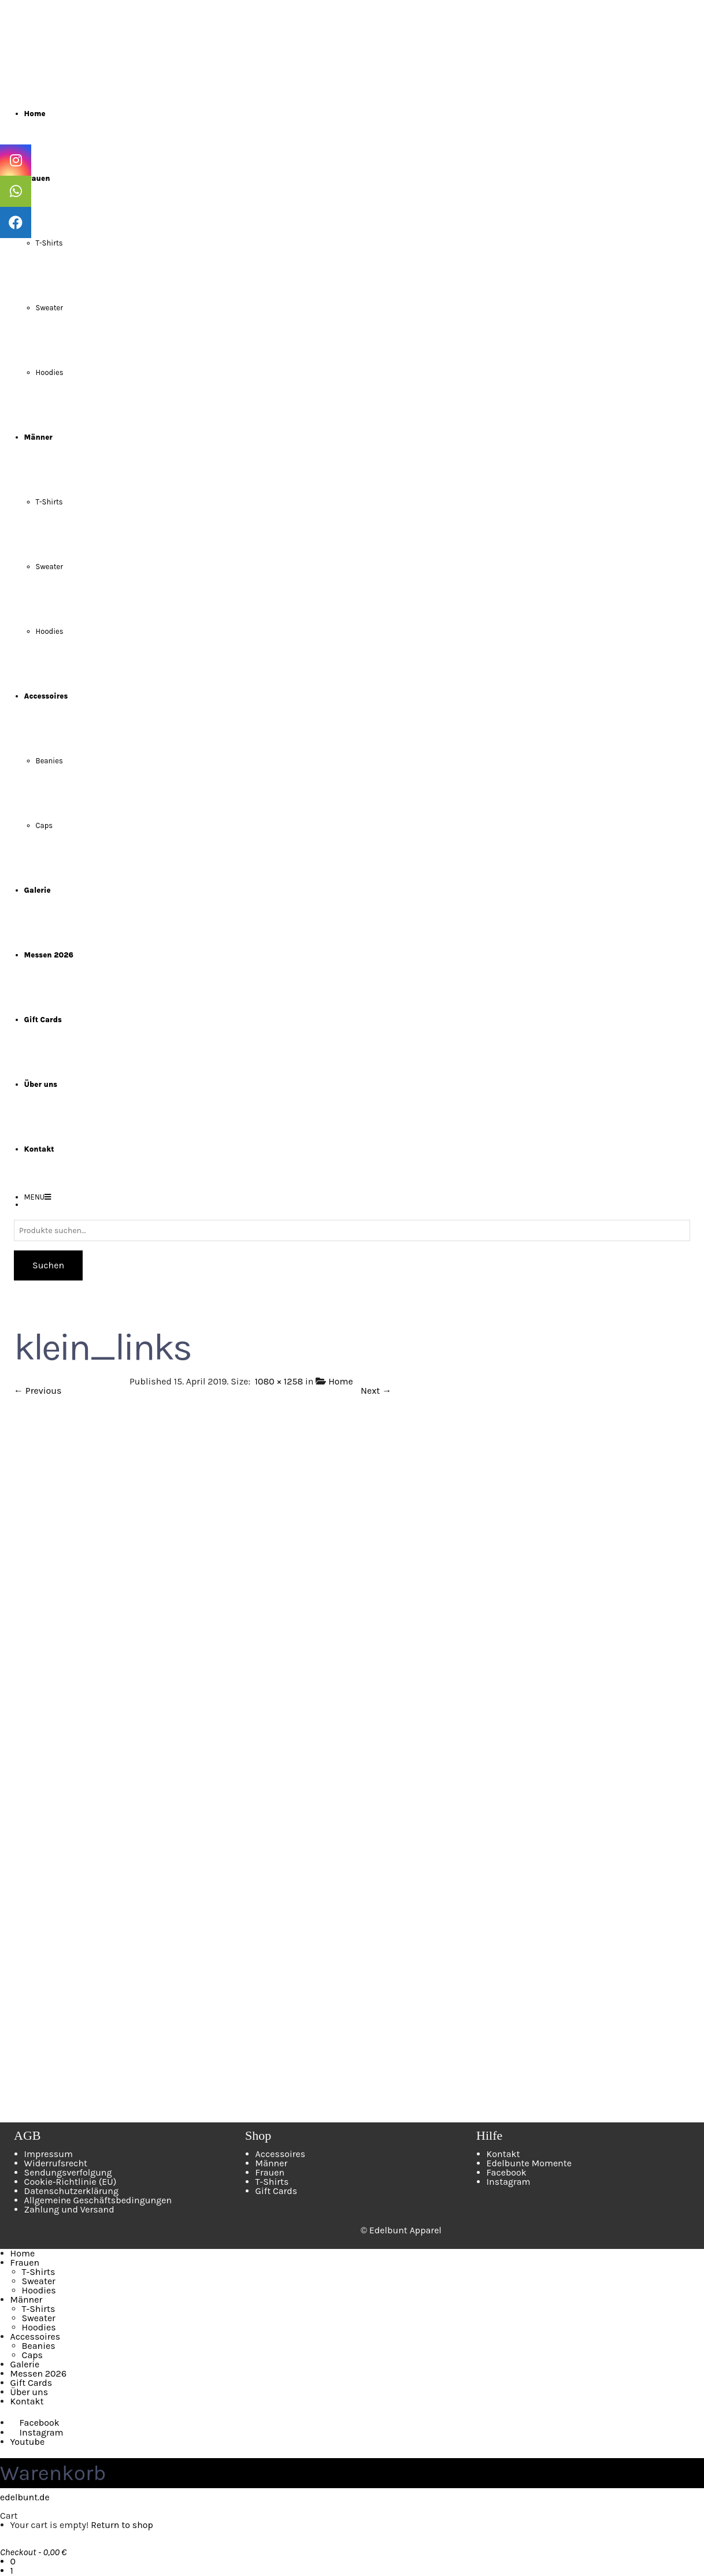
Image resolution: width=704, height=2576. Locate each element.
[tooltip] (15, 160)
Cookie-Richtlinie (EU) (70, 2181)
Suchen (48, 1265)
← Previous (37, 1390)
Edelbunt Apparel (405, 2230)
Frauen (270, 2172)
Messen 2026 (38, 2373)
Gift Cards (276, 2190)
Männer (271, 2163)
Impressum (48, 2153)
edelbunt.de (25, 2497)
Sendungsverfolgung (68, 2172)
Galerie (25, 2364)
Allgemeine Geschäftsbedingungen (98, 2200)
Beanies (49, 760)
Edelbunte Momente (529, 2163)
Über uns (29, 2391)
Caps (44, 825)
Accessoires (280, 2153)
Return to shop (122, 2524)
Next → (376, 1390)
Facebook (507, 2172)
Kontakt (503, 2153)
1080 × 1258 (279, 1381)
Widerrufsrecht (55, 2163)
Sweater (49, 307)
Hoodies (50, 372)
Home (340, 1381)
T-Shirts (49, 243)
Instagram (509, 2181)
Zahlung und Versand (69, 2209)
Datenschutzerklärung (71, 2190)
